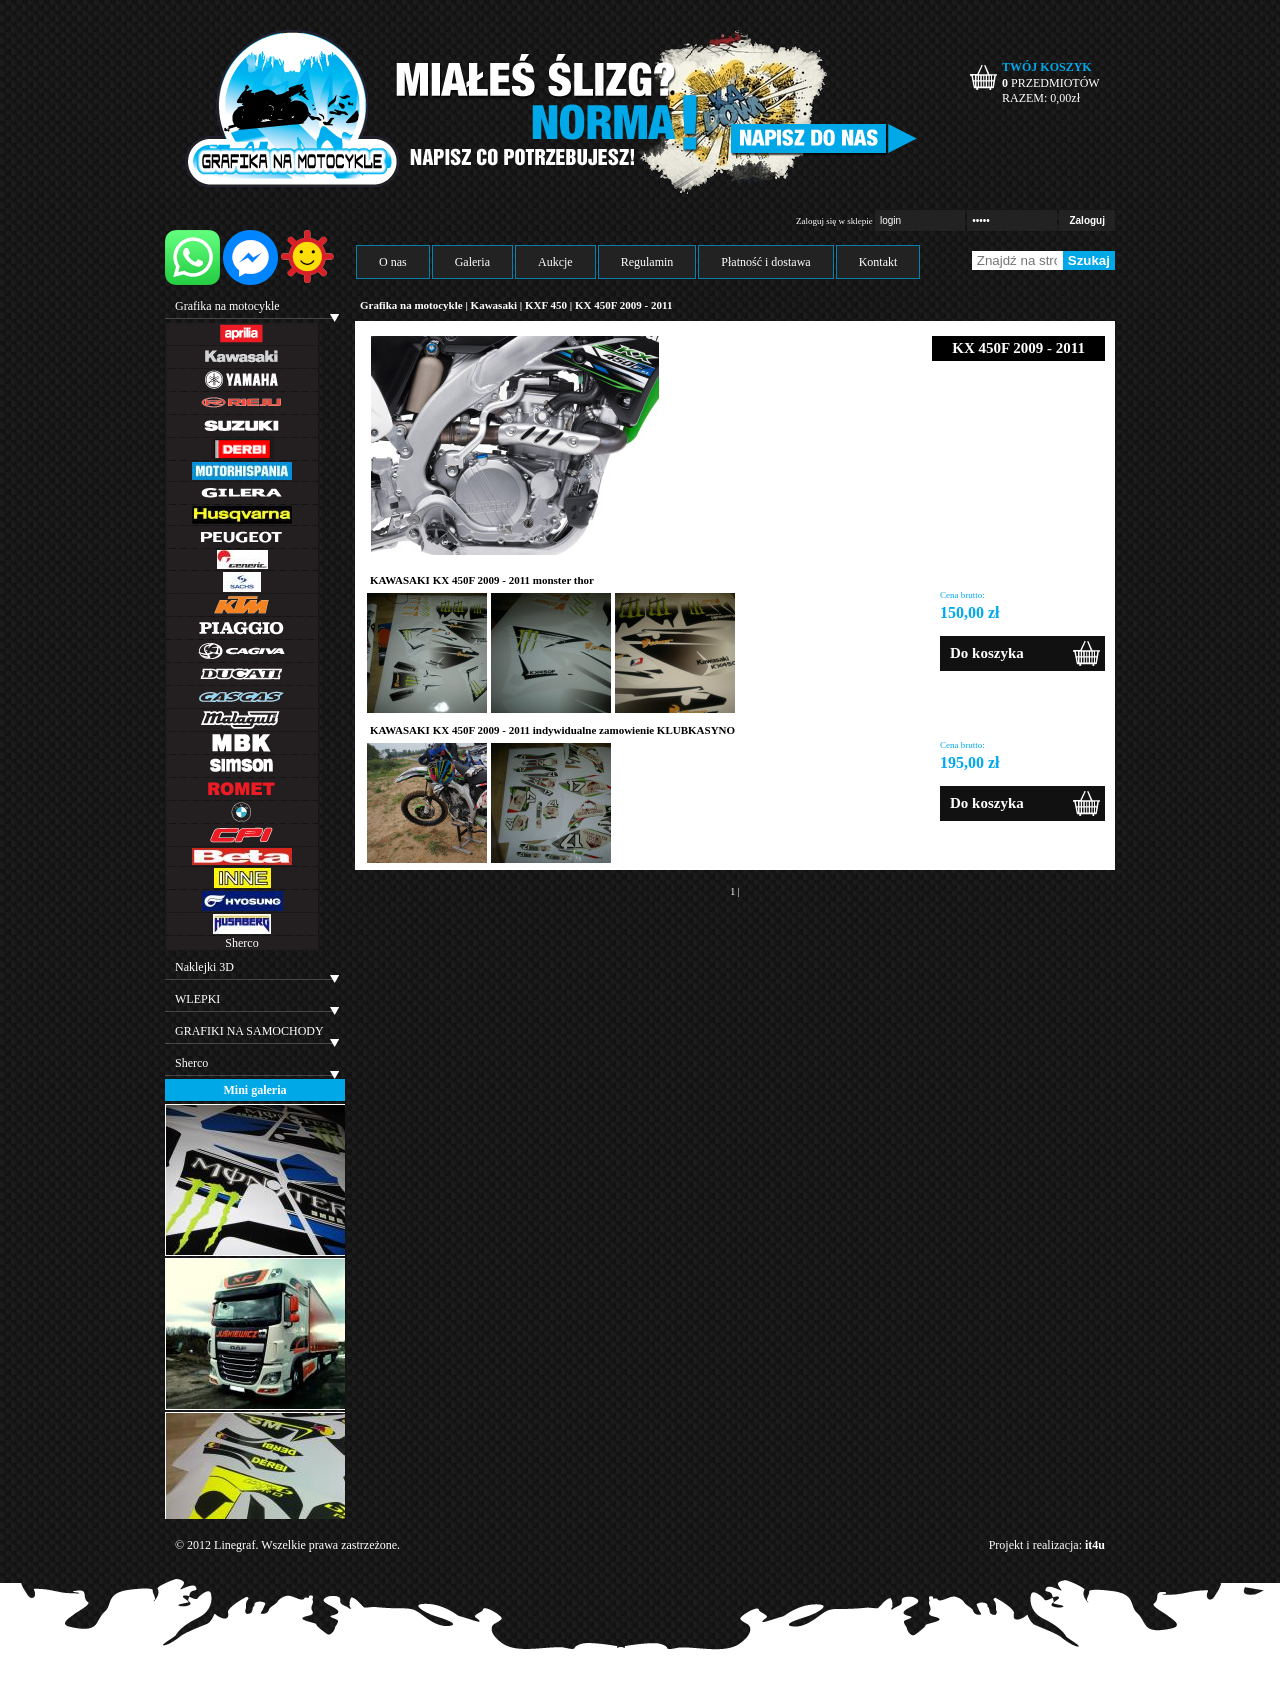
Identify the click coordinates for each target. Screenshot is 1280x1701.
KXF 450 (546, 305)
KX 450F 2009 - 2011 (623, 305)
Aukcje (555, 262)
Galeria (472, 262)
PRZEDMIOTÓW (1051, 83)
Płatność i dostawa (765, 262)
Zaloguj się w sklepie (834, 221)
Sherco (241, 943)
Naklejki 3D (204, 967)
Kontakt (878, 262)
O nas (393, 262)
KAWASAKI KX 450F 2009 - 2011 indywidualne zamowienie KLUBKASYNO (552, 730)
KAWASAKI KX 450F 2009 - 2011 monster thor (482, 580)
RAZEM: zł (1041, 98)
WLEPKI (197, 999)
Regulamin (647, 262)
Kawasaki (494, 305)
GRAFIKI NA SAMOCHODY (249, 1031)
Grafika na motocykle (227, 306)
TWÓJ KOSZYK (1047, 67)
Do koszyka (987, 653)
